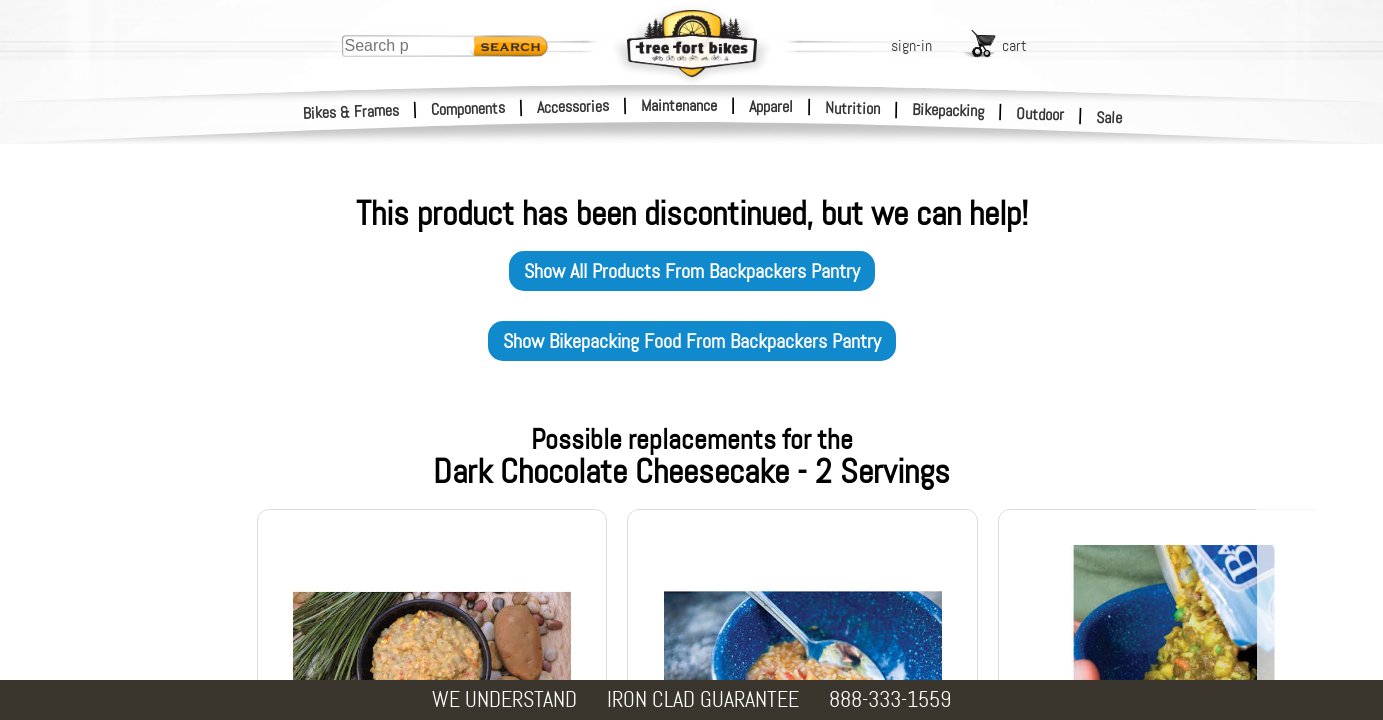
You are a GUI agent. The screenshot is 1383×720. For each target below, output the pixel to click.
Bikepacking (948, 110)
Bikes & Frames (351, 112)
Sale (1109, 118)
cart (1014, 45)
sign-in (911, 45)
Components (468, 108)
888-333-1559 (890, 699)
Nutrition (852, 108)
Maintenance (679, 105)
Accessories (573, 106)
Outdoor (1040, 114)
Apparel (771, 106)
